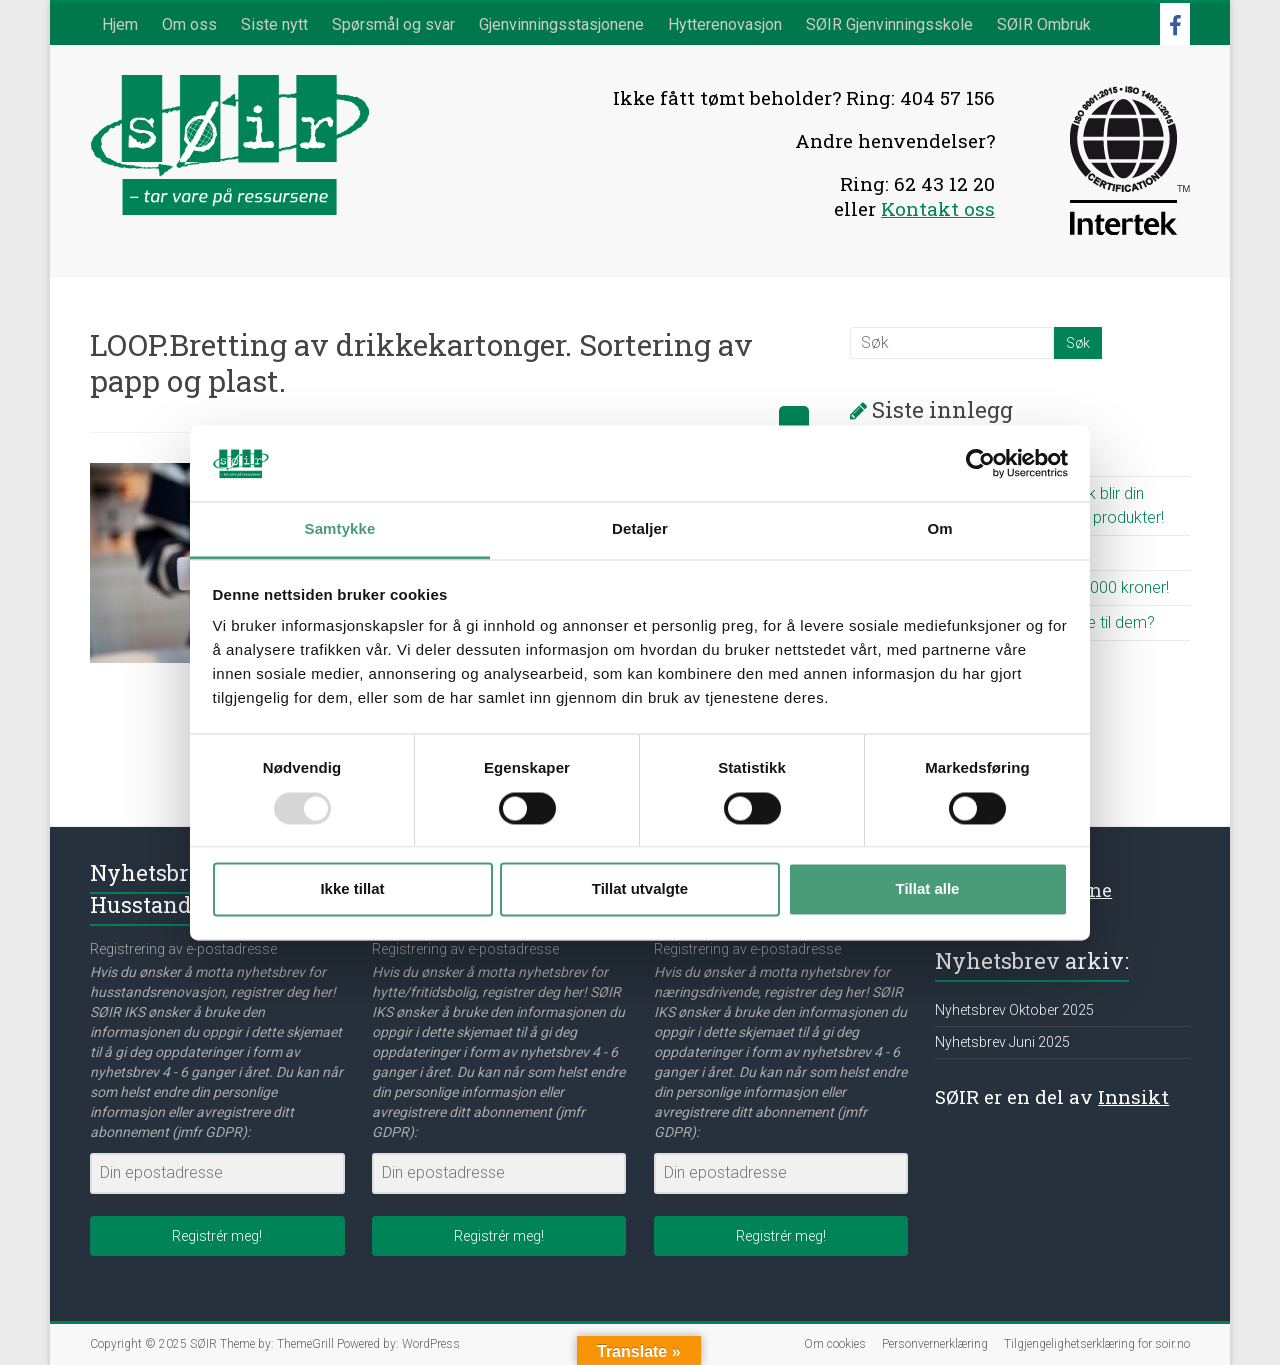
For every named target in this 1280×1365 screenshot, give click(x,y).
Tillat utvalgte (640, 889)
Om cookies (835, 1344)
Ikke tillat (352, 889)
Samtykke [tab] (340, 529)
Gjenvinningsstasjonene (561, 24)
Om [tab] (939, 529)
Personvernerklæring (935, 1344)
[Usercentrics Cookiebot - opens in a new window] (980, 463)
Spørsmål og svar (393, 24)
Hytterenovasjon (725, 24)
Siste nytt (274, 24)
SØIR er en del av (1052, 1096)
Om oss (189, 24)
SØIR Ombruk (1044, 24)
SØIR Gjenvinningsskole (889, 24)
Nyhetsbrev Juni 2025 (1002, 1042)
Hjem (120, 24)
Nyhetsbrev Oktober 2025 (1014, 1010)
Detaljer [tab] (640, 529)
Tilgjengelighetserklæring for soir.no (1097, 1344)
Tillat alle (928, 889)
